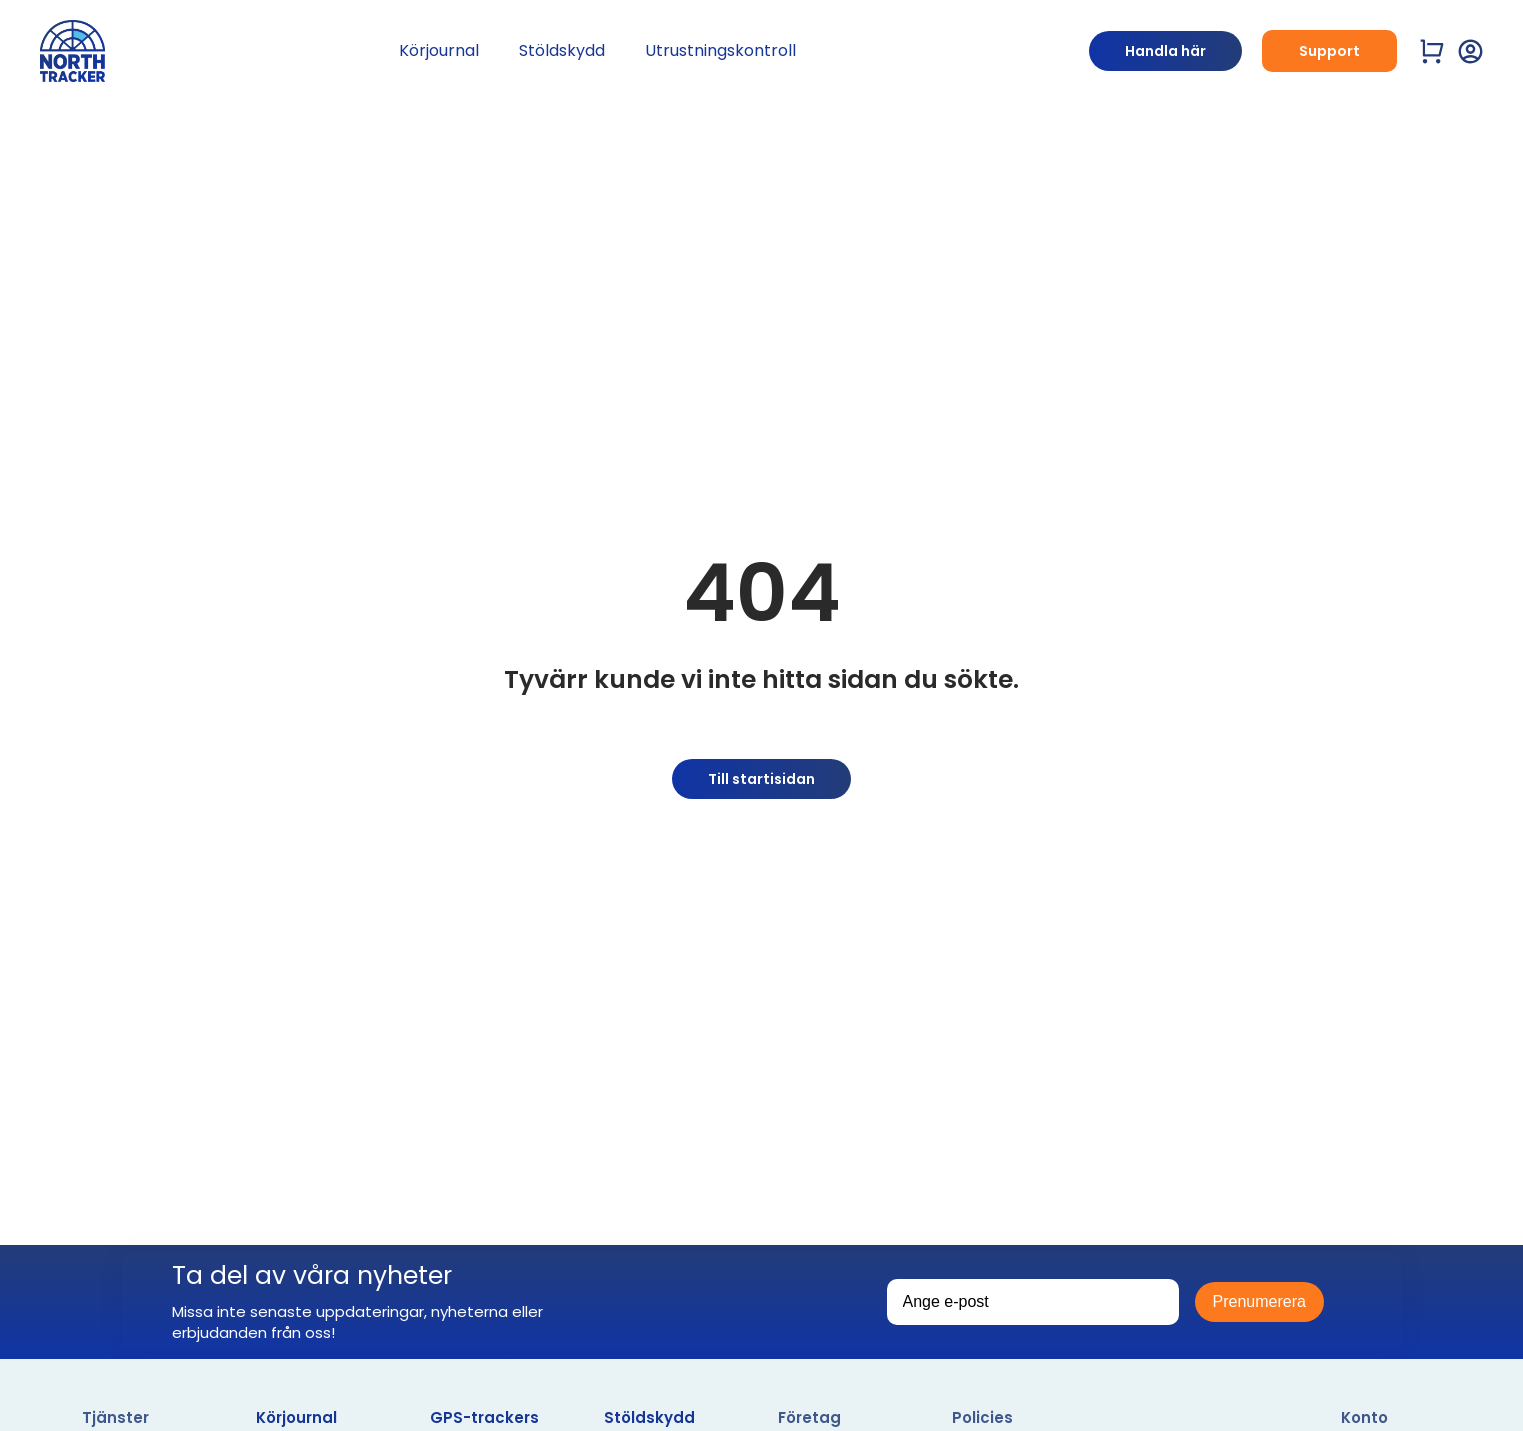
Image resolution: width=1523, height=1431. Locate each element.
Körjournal (439, 50)
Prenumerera (1259, 1301)
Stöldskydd (562, 50)
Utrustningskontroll (720, 50)
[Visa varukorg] (1432, 51)
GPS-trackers (484, 1417)
